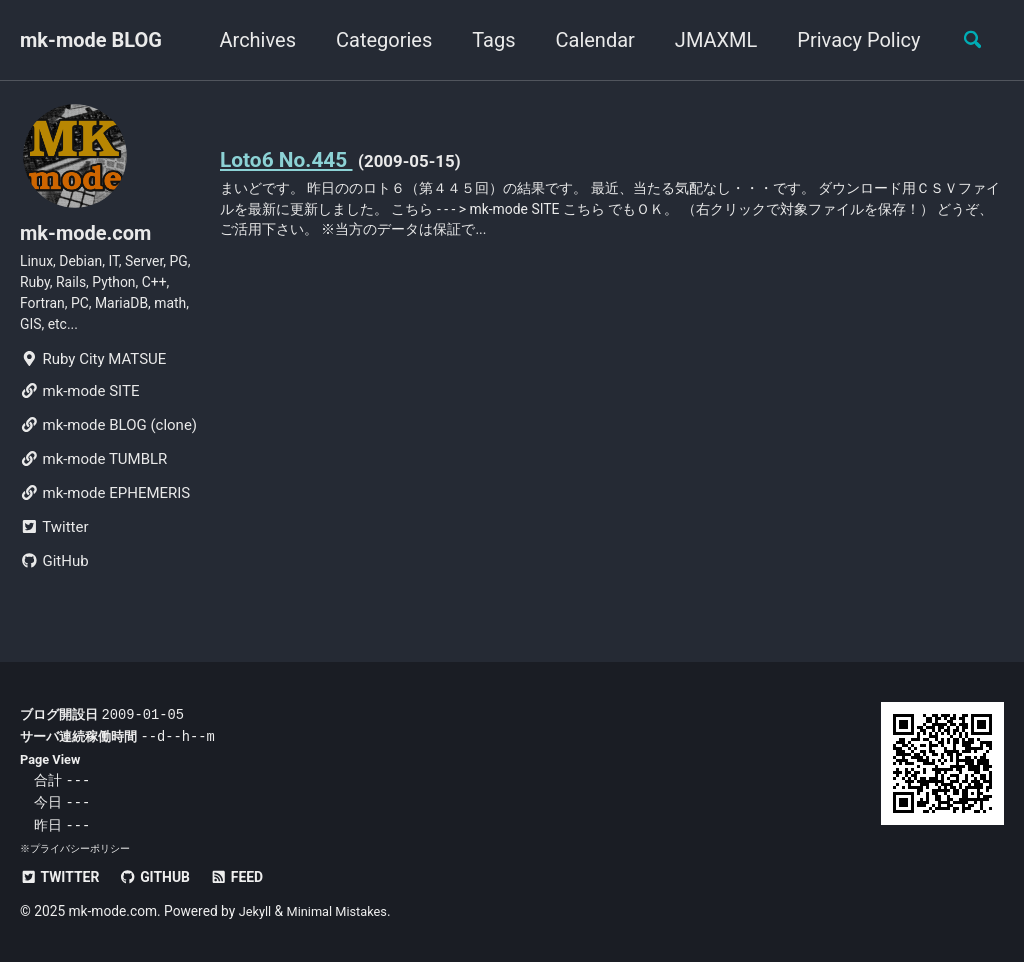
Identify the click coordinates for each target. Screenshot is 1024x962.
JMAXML (707, 40)
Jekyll (256, 911)
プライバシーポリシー (80, 848)
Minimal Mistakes (343, 911)
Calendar (586, 40)
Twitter (54, 544)
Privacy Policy (850, 40)
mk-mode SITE (79, 408)
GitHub (54, 578)
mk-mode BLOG (91, 40)
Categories (376, 40)
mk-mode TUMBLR (93, 476)
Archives (249, 40)
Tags (485, 40)
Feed (250, 877)
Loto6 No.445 (291, 159)
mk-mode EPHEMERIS (105, 510)
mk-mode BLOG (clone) (108, 442)
